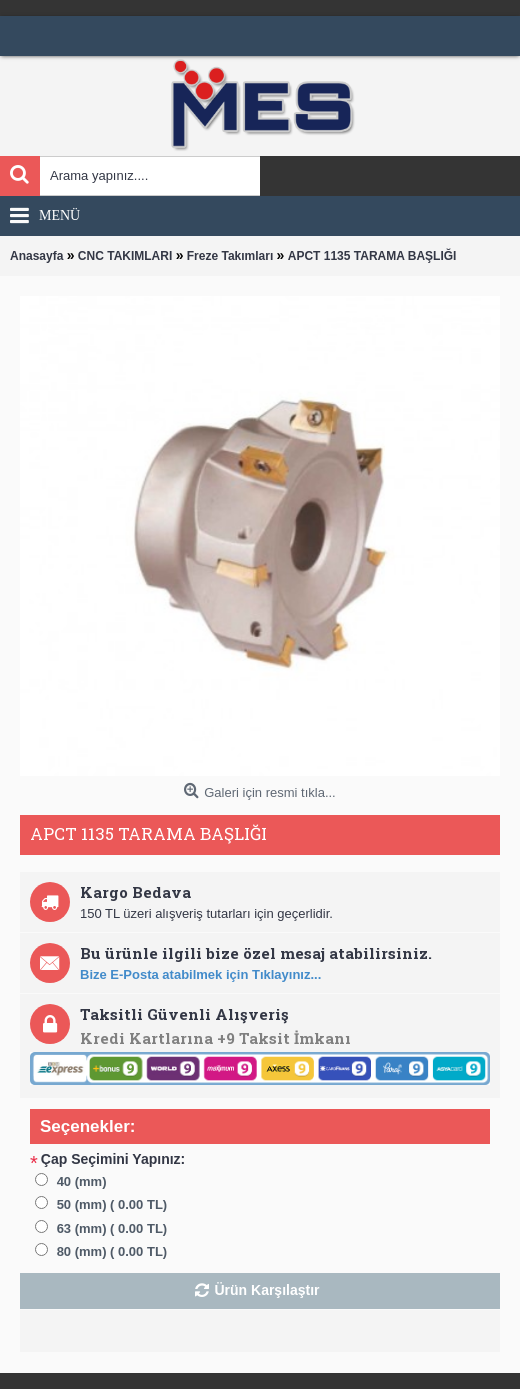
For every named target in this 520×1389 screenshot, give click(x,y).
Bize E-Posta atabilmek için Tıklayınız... (200, 974)
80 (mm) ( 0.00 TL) (112, 1251)
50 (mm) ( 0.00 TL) (112, 1204)
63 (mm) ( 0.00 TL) (112, 1228)
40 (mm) (82, 1181)
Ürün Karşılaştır (266, 1290)
